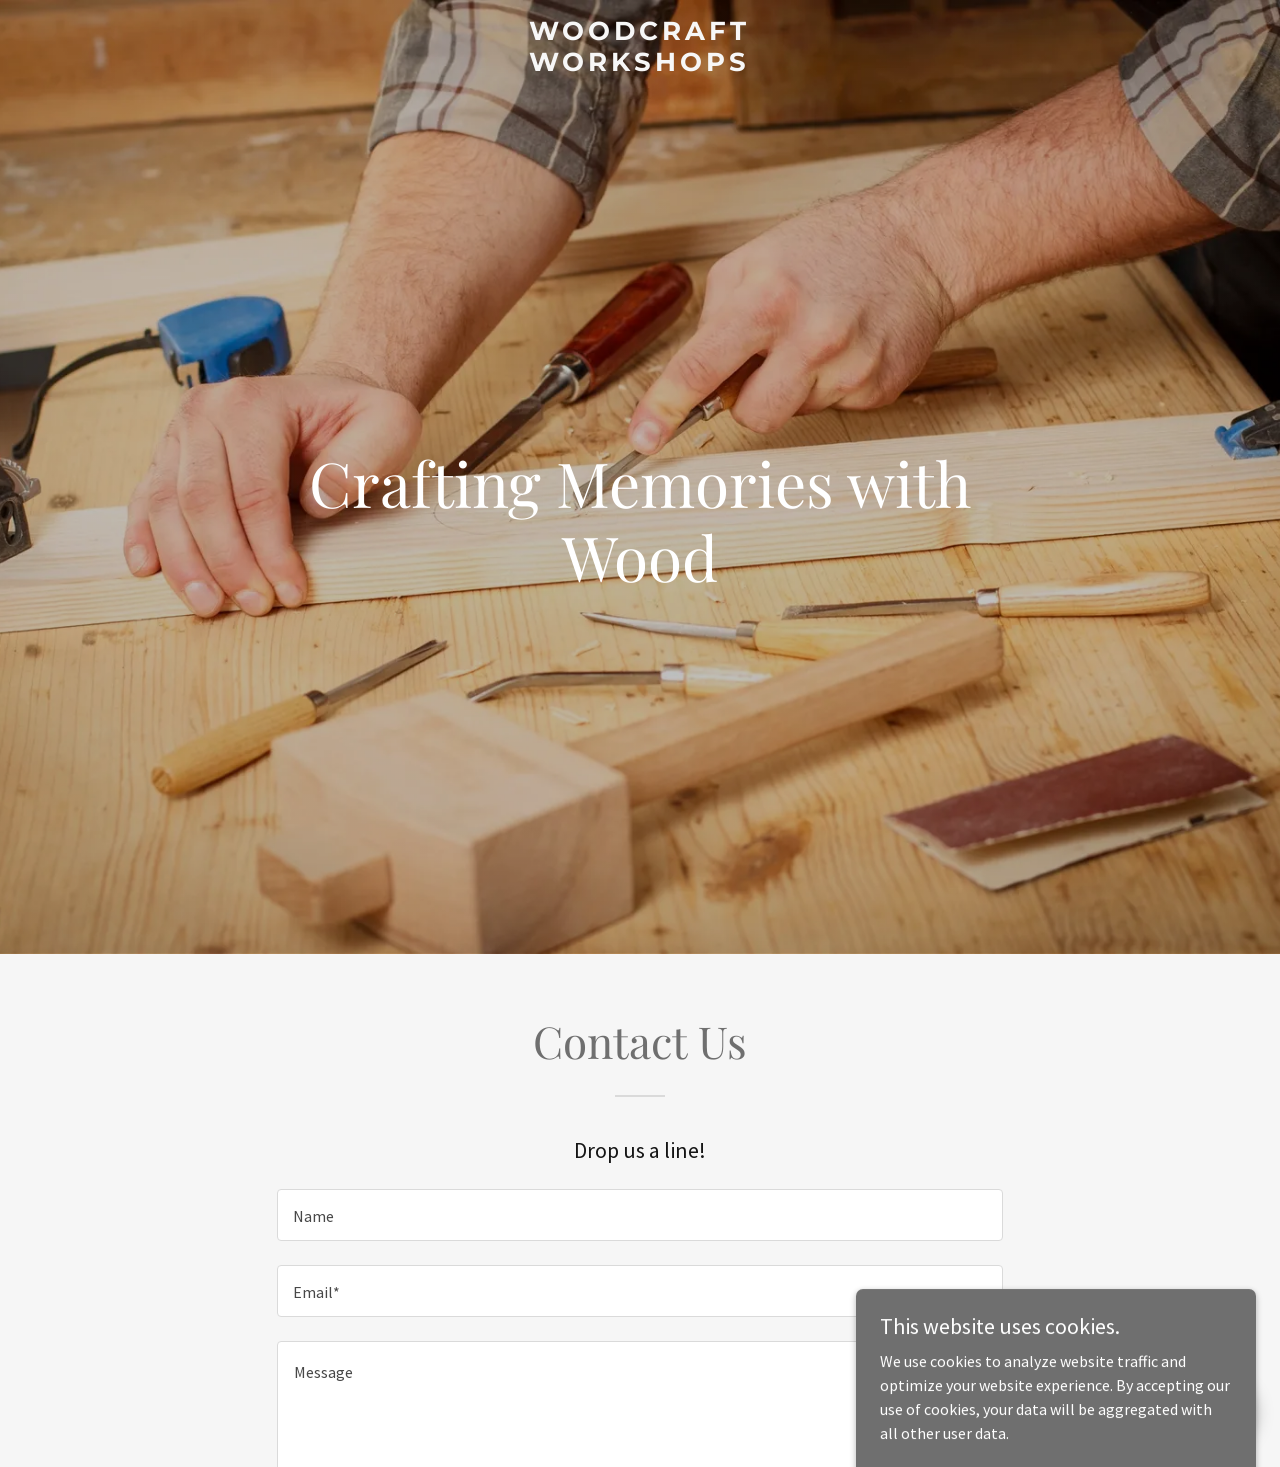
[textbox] (639, 1215)
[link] (640, 65)
